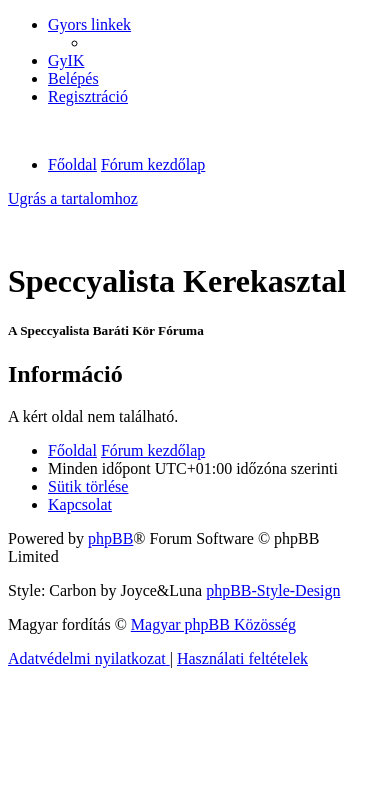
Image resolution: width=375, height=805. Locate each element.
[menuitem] (66, 60)
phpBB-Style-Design (273, 590)
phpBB (110, 538)
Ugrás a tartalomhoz (73, 198)
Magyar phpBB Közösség (213, 624)
